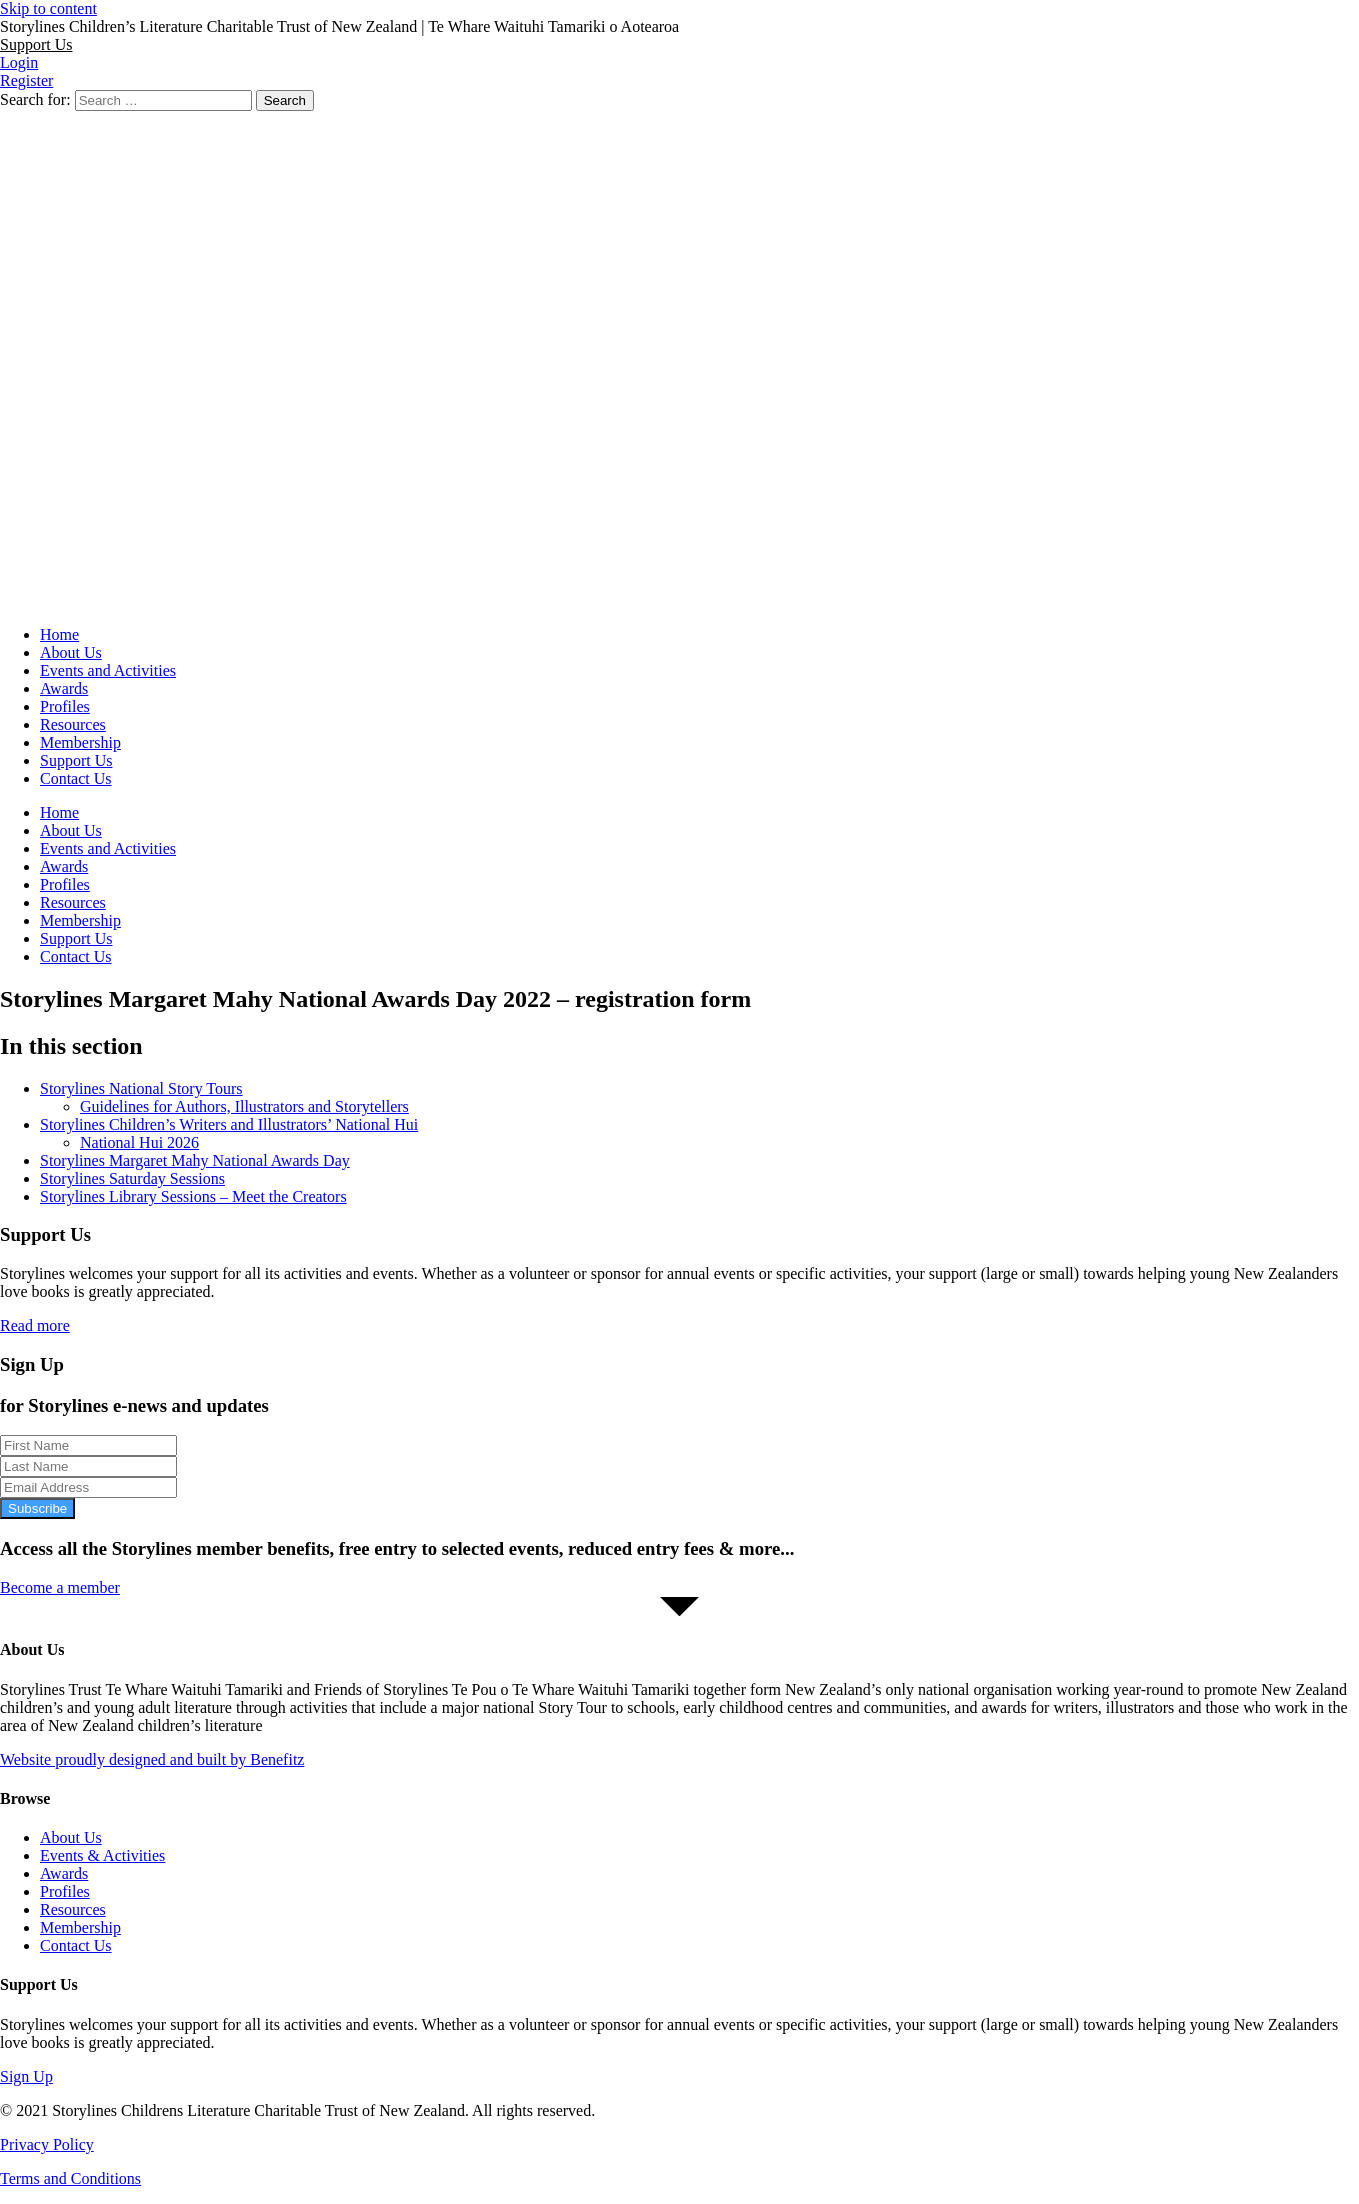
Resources (73, 724)
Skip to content (48, 8)
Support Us (76, 760)
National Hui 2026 (139, 1142)
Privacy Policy (47, 2144)
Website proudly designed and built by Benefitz (152, 1759)
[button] (36, 44)
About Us (71, 652)
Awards (64, 688)
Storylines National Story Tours (141, 1088)
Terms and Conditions (70, 2178)
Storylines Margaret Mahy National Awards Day (195, 1160)
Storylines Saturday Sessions (132, 1178)
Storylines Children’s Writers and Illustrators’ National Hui (229, 1124)
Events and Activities (108, 670)
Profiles (65, 706)
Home (59, 634)
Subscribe (37, 1508)
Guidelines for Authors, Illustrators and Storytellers (244, 1106)
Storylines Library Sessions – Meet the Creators (193, 1196)
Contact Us (76, 778)
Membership (80, 742)
